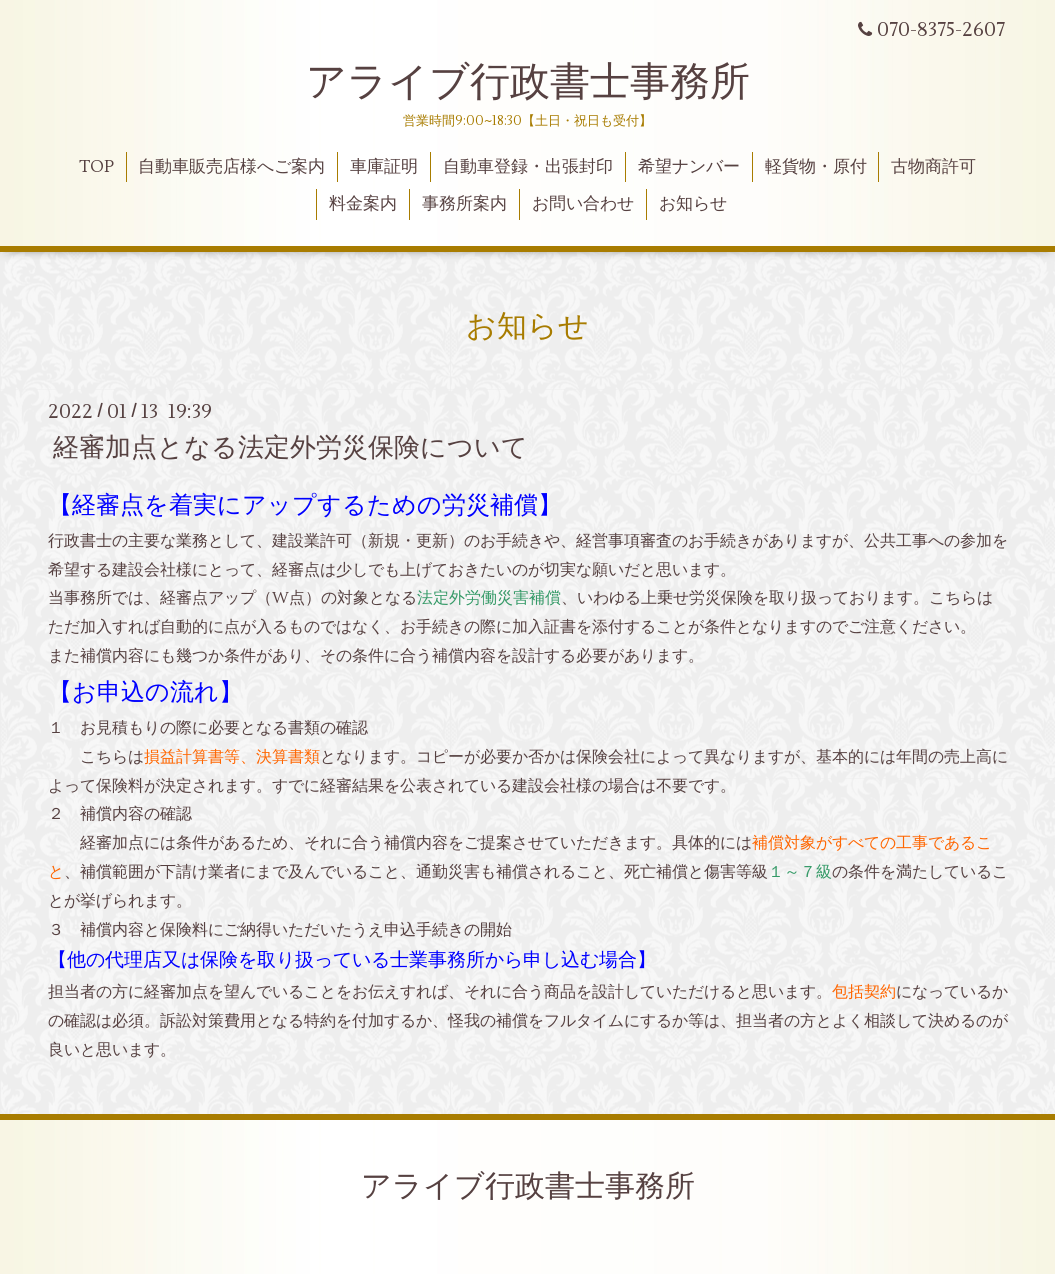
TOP (96, 167)
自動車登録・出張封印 (528, 167)
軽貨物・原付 (816, 167)
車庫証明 (384, 167)
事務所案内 (464, 204)
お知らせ (693, 204)
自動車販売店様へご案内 (231, 167)
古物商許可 (933, 167)
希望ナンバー (689, 167)
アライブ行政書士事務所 (528, 82)
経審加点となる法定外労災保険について (290, 447)
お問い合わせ (583, 204)
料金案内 (363, 204)
